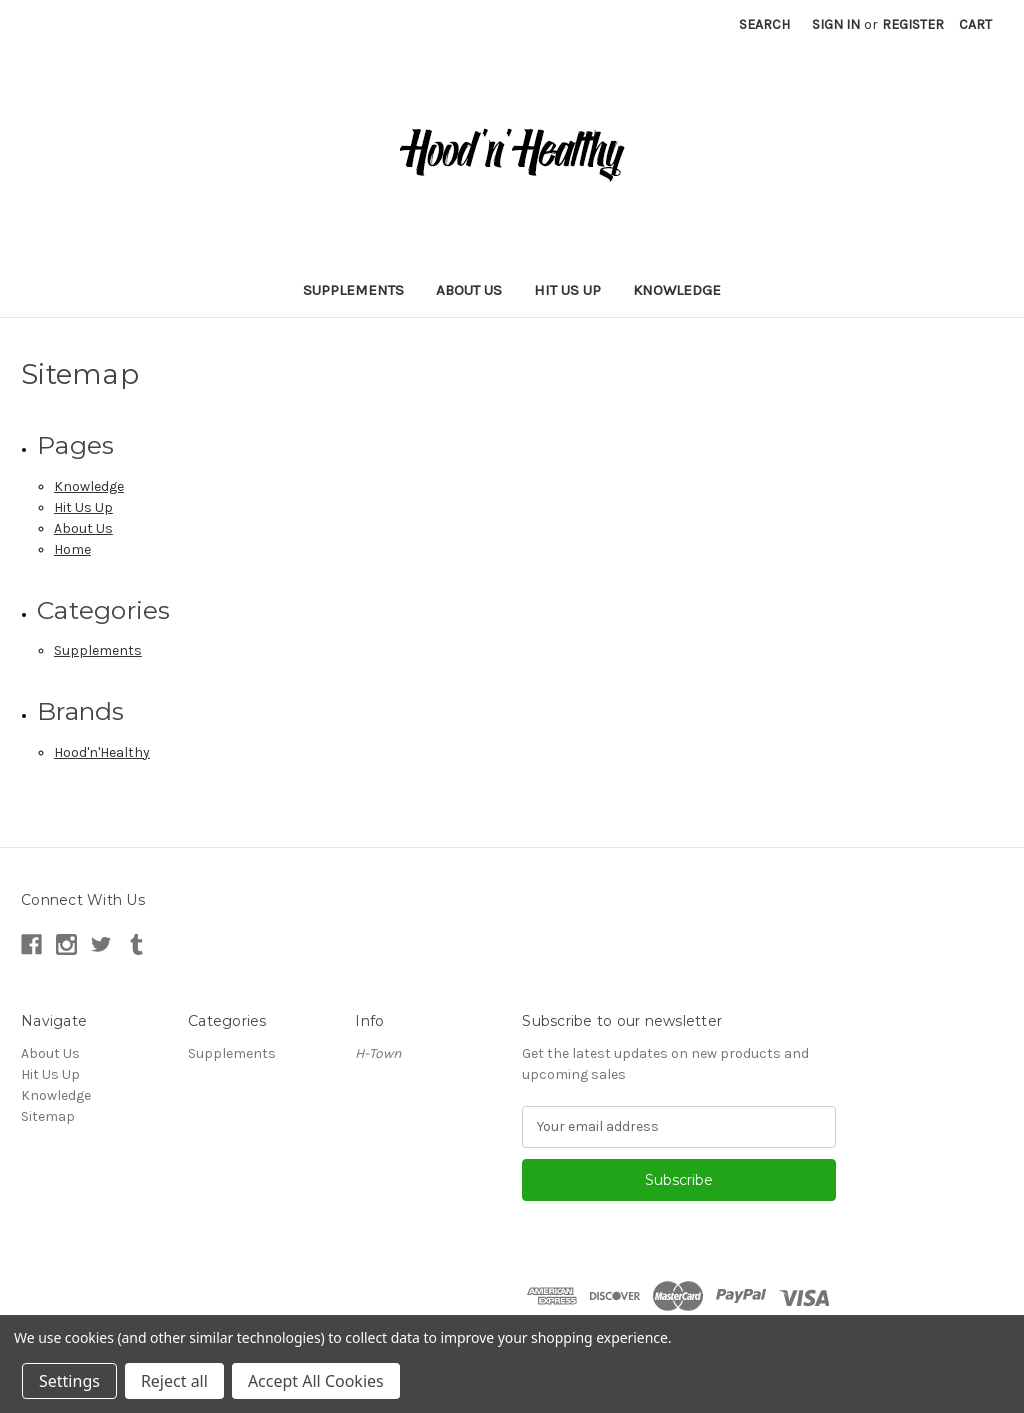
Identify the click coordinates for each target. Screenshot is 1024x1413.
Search (764, 24)
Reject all (174, 1381)
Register (913, 24)
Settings (69, 1381)
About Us (469, 290)
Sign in (836, 24)
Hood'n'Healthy (102, 752)
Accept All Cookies (316, 1381)
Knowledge (677, 290)
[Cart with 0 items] (975, 24)
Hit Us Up (567, 290)
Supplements (353, 290)
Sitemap (48, 1116)
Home (72, 549)
